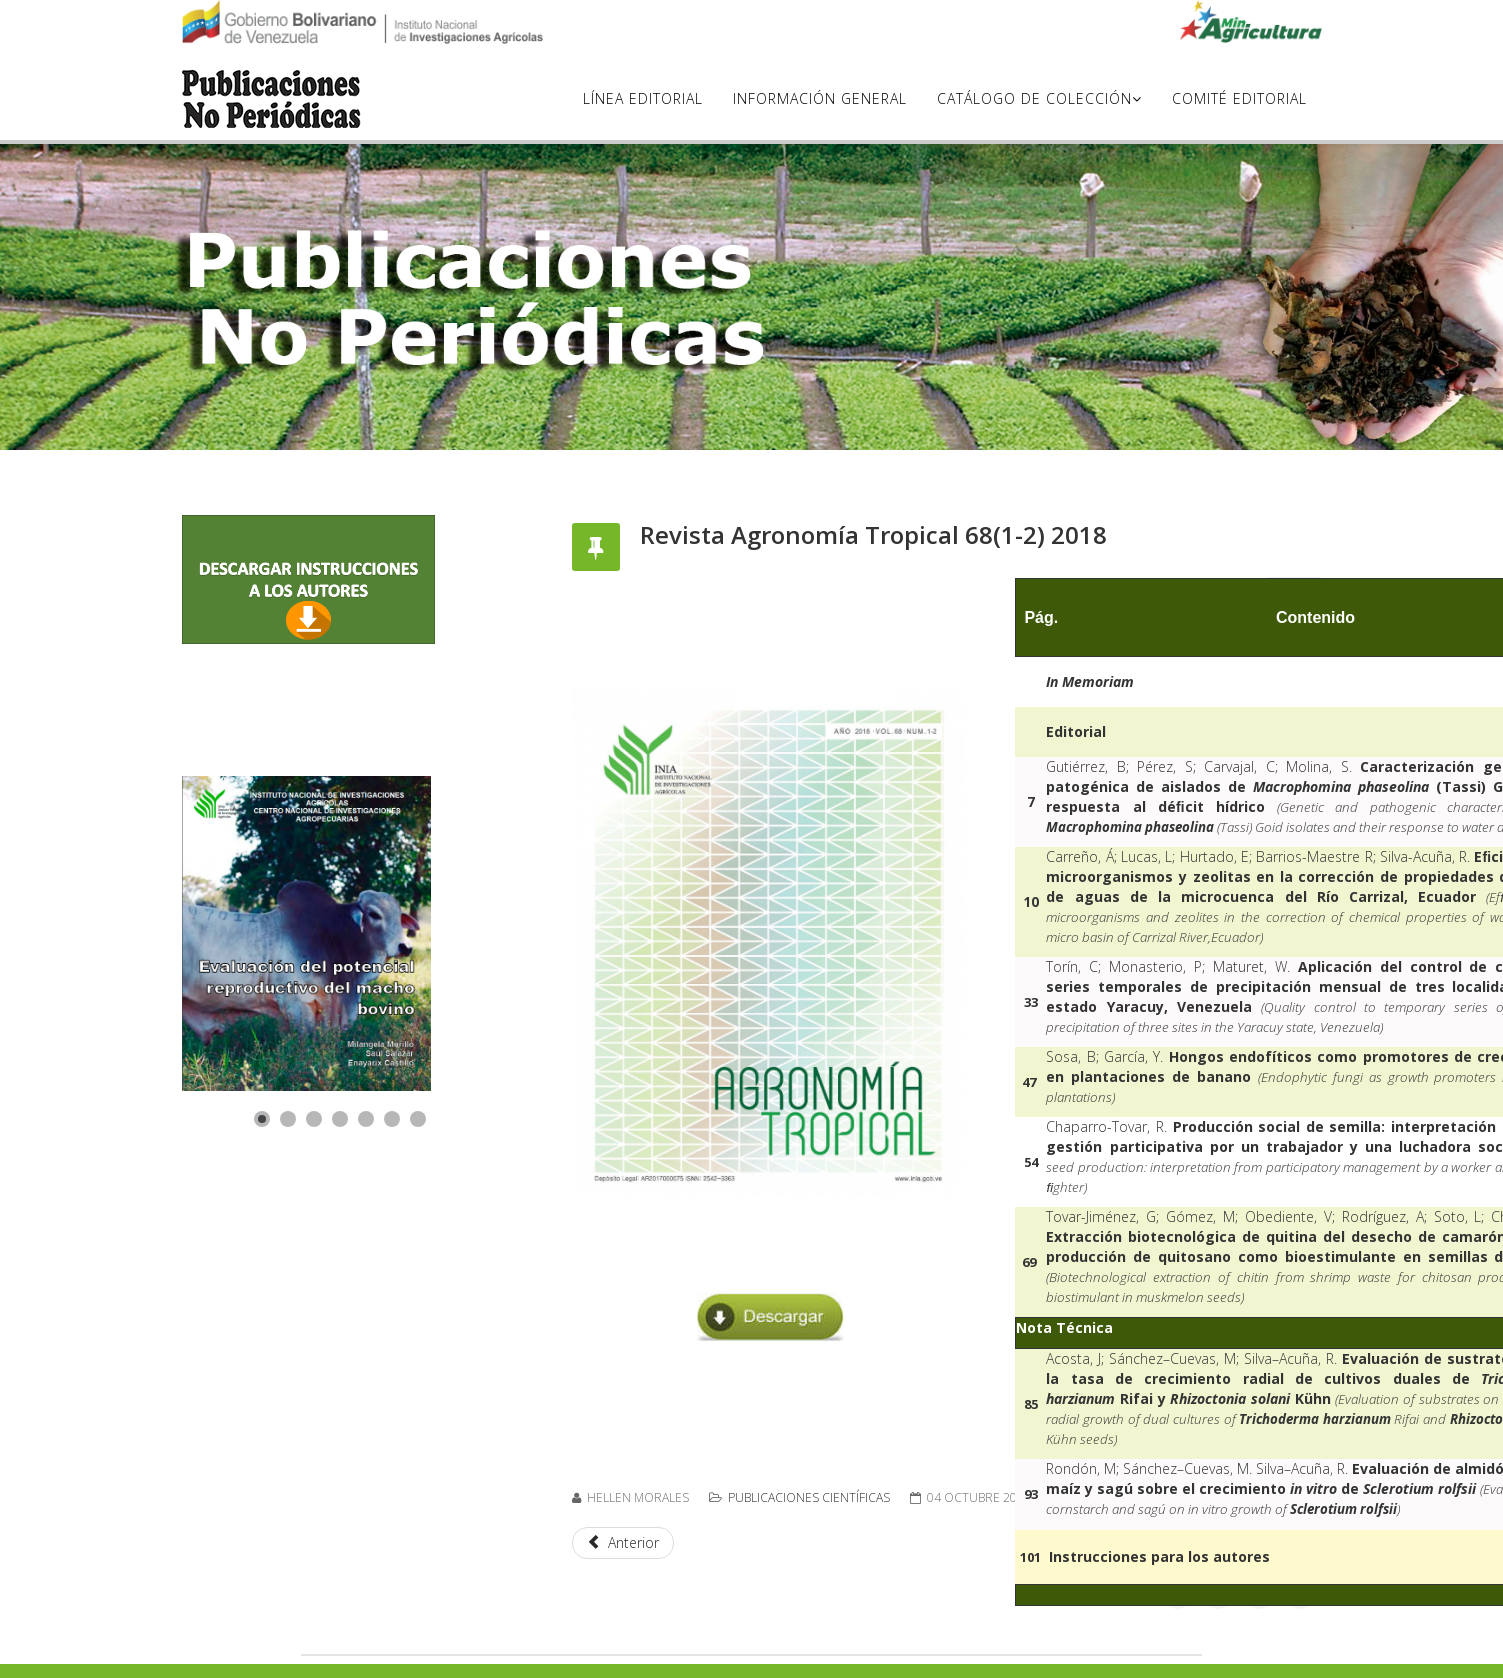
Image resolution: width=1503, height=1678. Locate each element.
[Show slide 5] (366, 1119)
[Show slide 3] (314, 1119)
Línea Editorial (643, 98)
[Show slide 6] (392, 1119)
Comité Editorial (1239, 98)
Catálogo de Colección (1034, 98)
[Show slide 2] (288, 1119)
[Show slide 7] (418, 1119)
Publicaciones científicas (809, 1497)
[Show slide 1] (262, 1119)
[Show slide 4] (340, 1119)
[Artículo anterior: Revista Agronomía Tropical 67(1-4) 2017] (623, 1543)
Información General (820, 98)
